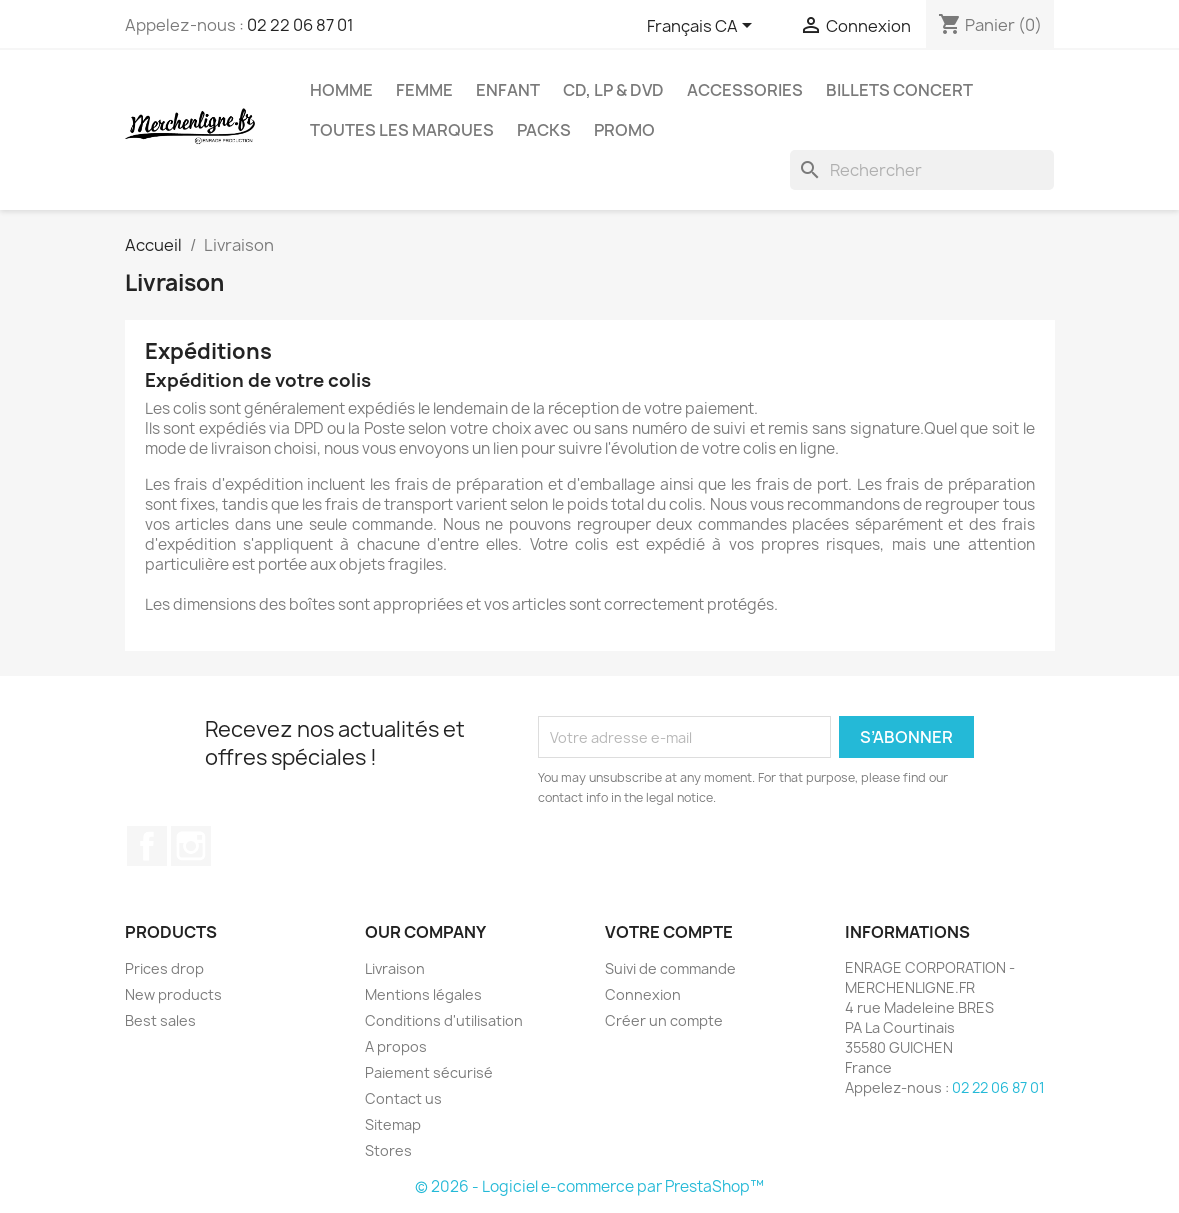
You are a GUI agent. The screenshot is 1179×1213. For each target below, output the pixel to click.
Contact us (403, 1098)
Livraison (395, 968)
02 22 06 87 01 (300, 25)
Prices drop (164, 968)
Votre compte (669, 932)
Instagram (191, 846)
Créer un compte (664, 1020)
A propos (396, 1046)
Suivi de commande (670, 968)
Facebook (147, 846)
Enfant (508, 90)
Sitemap (393, 1124)
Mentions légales (423, 994)
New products (173, 994)
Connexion (643, 994)
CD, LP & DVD (613, 90)
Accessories (745, 90)
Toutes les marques (402, 130)
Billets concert (899, 90)
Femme (424, 90)
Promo (624, 130)
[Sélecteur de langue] (703, 27)
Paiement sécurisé (429, 1072)
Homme (341, 90)
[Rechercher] (922, 170)
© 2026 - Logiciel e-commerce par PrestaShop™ (589, 1186)
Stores (388, 1150)
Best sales (160, 1020)
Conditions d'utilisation (444, 1020)
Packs (544, 130)
